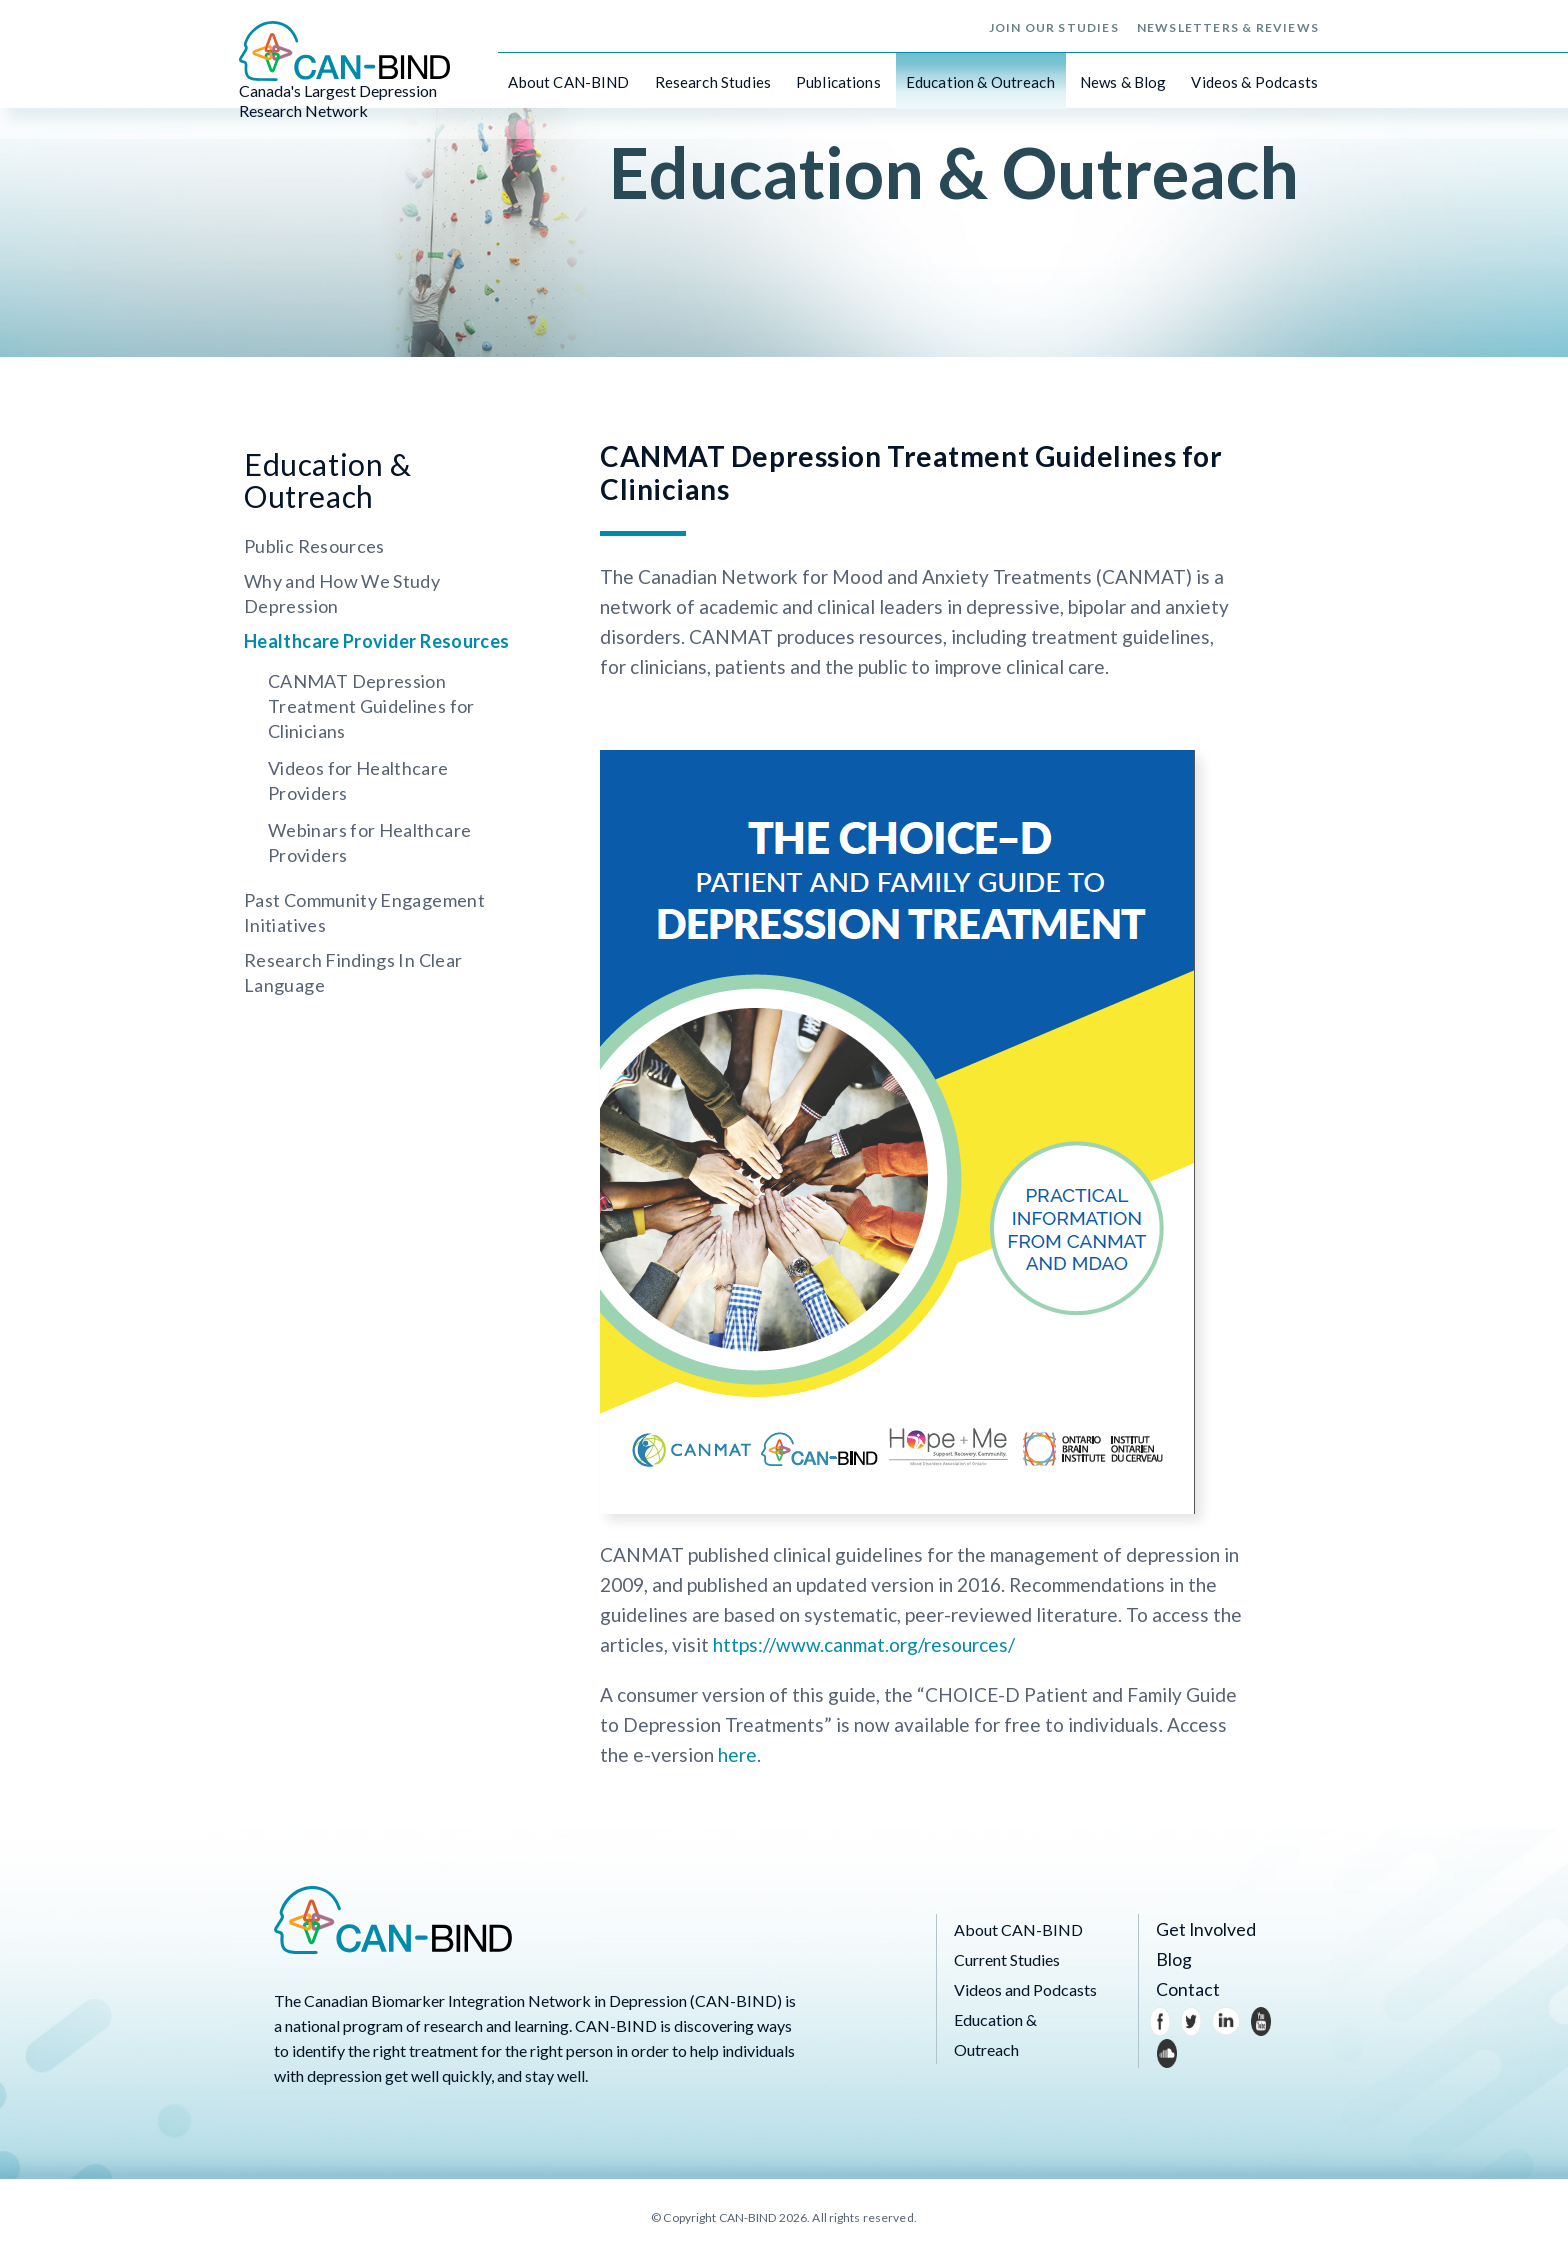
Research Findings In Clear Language (353, 972)
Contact (1184, 1989)
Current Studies (1007, 1959)
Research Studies (713, 80)
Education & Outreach (980, 80)
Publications (838, 80)
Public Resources (314, 546)
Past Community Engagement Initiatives (364, 912)
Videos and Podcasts (1025, 1989)
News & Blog (1123, 80)
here (737, 1754)
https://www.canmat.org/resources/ (864, 1644)
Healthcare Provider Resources (376, 641)
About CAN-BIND (568, 80)
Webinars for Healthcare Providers (369, 842)
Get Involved (1200, 1929)
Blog (1172, 1959)
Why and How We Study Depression (342, 593)
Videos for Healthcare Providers (358, 780)
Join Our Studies (1054, 25)
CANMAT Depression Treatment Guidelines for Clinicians (371, 706)
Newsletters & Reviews (1228, 25)
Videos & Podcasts (1254, 80)
